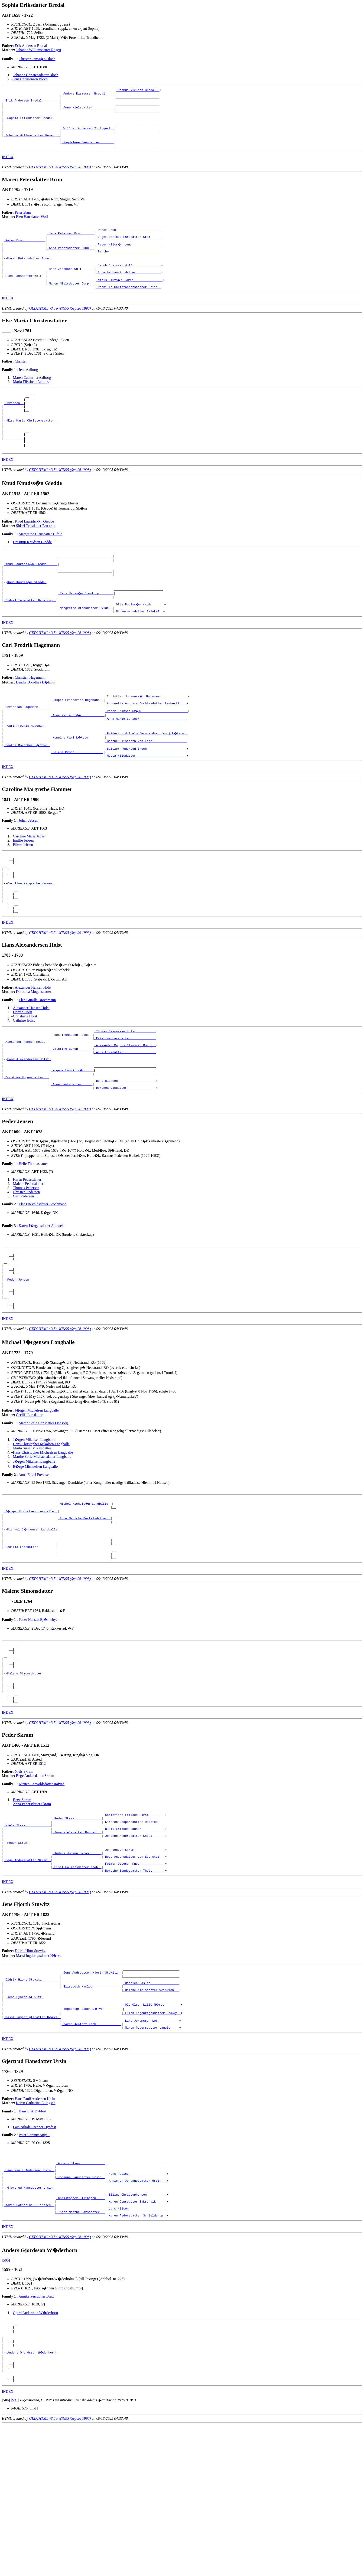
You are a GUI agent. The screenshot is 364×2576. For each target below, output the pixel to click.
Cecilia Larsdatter (29, 1500)
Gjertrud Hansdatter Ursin (30, 2322)
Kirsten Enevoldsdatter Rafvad (41, 1891)
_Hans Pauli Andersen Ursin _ (29, 2301)
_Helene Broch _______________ (77, 802)
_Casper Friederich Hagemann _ (77, 744)
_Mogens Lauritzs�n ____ (72, 1140)
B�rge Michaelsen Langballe (35, 1552)
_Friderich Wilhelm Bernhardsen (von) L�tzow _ (146, 781)
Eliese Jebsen (23, 895)
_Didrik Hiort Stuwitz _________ (32, 2101)
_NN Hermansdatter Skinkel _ (138, 654)
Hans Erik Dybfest (32, 2239)
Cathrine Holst (24, 1083)
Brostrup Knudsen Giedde (32, 576)
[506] (6, 2400)
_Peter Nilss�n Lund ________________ (129, 259)
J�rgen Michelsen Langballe (37, 1496)
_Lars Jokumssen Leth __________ (151, 2147)
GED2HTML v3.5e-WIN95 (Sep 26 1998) (60, 179)
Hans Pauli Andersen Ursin (35, 2227)
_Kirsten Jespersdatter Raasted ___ (134, 1931)
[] (6, 2551)
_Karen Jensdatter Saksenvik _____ (136, 2339)
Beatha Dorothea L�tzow (35, 725)
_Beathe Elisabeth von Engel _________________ (146, 790)
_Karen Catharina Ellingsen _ (29, 2343)
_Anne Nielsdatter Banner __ (76, 1944)
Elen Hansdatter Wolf (32, 228)
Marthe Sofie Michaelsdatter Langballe (42, 1542)
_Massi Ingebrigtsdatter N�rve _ (33, 2143)
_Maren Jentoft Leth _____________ (91, 2151)
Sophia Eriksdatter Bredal (30, 124)
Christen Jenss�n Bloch (37, 59)
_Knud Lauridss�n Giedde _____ (31, 600)
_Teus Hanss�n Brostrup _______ (86, 633)
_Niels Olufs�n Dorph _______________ (129, 301)
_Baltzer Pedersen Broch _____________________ (146, 798)
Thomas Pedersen (26, 1262)
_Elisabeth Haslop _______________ (91, 2110)
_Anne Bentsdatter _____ (71, 1157)
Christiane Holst (25, 1079)
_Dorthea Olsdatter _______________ (125, 1161)
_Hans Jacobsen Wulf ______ (70, 288)
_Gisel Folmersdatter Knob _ (76, 1985)
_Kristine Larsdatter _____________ (125, 1103)
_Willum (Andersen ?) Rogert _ (88, 136)
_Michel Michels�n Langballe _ (85, 1590)
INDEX (7, 169)
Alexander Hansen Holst (33, 1050)
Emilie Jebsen (23, 891)
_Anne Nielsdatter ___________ (88, 111)
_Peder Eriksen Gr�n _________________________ (146, 756)
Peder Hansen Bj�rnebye (38, 1715)
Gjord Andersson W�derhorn (35, 2453)
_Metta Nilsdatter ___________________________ (146, 806)
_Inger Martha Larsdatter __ (80, 2351)
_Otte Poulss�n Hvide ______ (139, 646)
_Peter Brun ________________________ (128, 242)
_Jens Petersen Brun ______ (70, 246)
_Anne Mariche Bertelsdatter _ (84, 1607)
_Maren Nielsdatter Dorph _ (70, 305)
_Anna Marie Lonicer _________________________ (146, 764)
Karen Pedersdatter (27, 1253)
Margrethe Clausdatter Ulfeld (40, 568)
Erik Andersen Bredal (31, 46)
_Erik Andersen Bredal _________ (32, 103)
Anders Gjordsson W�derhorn (32, 2498)
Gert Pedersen (23, 1270)
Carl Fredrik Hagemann (27, 773)
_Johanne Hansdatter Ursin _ (80, 2309)
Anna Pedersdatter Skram (32, 1911)
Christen (21, 384)
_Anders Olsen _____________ (80, 2293)
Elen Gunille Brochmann (37, 1063)
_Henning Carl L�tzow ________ (78, 785)
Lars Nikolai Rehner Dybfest (34, 2255)
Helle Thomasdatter (33, 1237)
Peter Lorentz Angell (34, 2263)
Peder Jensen (19, 1359)
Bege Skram (22, 1907)
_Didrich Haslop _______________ (151, 2105)
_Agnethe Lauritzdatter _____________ (128, 292)
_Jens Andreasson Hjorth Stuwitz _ (91, 2093)
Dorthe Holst (22, 1075)
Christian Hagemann (30, 720)
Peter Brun (23, 224)
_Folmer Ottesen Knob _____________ (134, 1981)
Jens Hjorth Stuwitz (25, 2122)
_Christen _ (14, 428)
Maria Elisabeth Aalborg (31, 404)
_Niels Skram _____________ (27, 1935)
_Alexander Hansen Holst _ (26, 1107)
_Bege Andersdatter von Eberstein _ (134, 1973)
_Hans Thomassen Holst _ (71, 1099)
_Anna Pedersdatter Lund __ (70, 263)
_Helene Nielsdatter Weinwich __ (151, 2114)
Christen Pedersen (26, 1266)
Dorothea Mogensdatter (33, 1054)
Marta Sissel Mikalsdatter (32, 1534)
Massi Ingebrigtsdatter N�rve (39, 2075)
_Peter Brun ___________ (24, 255)
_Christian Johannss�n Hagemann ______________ (146, 739)
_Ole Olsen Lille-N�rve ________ (152, 2130)
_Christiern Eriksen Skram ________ (134, 1923)
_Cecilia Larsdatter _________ (30, 1640)
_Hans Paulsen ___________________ (136, 2305)
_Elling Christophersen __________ (136, 2330)
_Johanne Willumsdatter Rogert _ (32, 145)
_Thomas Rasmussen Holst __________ (125, 1094)
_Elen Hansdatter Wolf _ (24, 296)
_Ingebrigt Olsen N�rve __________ (92, 2135)
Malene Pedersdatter (28, 1257)
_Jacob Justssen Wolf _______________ (128, 284)
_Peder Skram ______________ (76, 1927)
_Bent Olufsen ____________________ (125, 1153)
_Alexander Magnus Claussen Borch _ (125, 1111)
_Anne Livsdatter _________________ (125, 1120)
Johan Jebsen (28, 871)
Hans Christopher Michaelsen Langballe (43, 1538)
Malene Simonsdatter (25, 1775)
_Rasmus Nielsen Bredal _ (137, 90)
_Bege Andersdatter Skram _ (27, 1977)
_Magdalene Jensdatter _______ (88, 153)
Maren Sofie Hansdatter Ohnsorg (43, 1509)
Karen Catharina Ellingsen (35, 2231)
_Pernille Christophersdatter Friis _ (128, 309)
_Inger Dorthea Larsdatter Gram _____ (128, 250)
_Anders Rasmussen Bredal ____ (88, 95)
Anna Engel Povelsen (35, 1560)
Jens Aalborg (28, 392)
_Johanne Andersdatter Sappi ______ (134, 1948)
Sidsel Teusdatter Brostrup (35, 560)
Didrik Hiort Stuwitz (30, 2070)
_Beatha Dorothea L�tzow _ (27, 794)
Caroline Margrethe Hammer (30, 940)
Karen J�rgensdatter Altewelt (41, 1299)
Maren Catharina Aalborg (32, 400)
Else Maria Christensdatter (31, 449)
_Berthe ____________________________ (128, 267)
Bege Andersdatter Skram (35, 1883)
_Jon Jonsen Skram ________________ (134, 1964)
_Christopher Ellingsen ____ (80, 2334)
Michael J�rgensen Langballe (33, 1619)
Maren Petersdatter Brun (29, 276)
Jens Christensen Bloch (30, 79)
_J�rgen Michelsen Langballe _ (31, 1598)
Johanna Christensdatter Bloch (35, 75)
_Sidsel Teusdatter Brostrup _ (30, 642)
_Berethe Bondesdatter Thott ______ (134, 1990)
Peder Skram (18, 1956)
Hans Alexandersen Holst (29, 1128)
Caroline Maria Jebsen (29, 887)
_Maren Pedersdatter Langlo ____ (151, 2156)
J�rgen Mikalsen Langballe (34, 1525)
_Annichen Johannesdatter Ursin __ (136, 2313)
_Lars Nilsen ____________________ (136, 2347)
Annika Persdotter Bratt (36, 2436)
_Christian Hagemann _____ (26, 752)
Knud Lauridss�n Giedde (34, 555)
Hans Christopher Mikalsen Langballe (41, 1530)
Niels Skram (24, 1879)
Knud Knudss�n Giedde (27, 621)
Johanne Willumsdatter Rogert (38, 50)
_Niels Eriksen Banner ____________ (134, 1939)
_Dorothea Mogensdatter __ (26, 1149)
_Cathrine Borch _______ (71, 1115)
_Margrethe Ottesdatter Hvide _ (85, 650)
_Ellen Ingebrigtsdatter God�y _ (152, 2139)
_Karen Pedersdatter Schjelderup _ (136, 2355)
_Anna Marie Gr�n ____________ (78, 760)
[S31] (15, 2551)
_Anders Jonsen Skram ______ (76, 1969)
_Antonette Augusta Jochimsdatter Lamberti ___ (146, 748)
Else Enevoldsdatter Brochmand (42, 1278)
